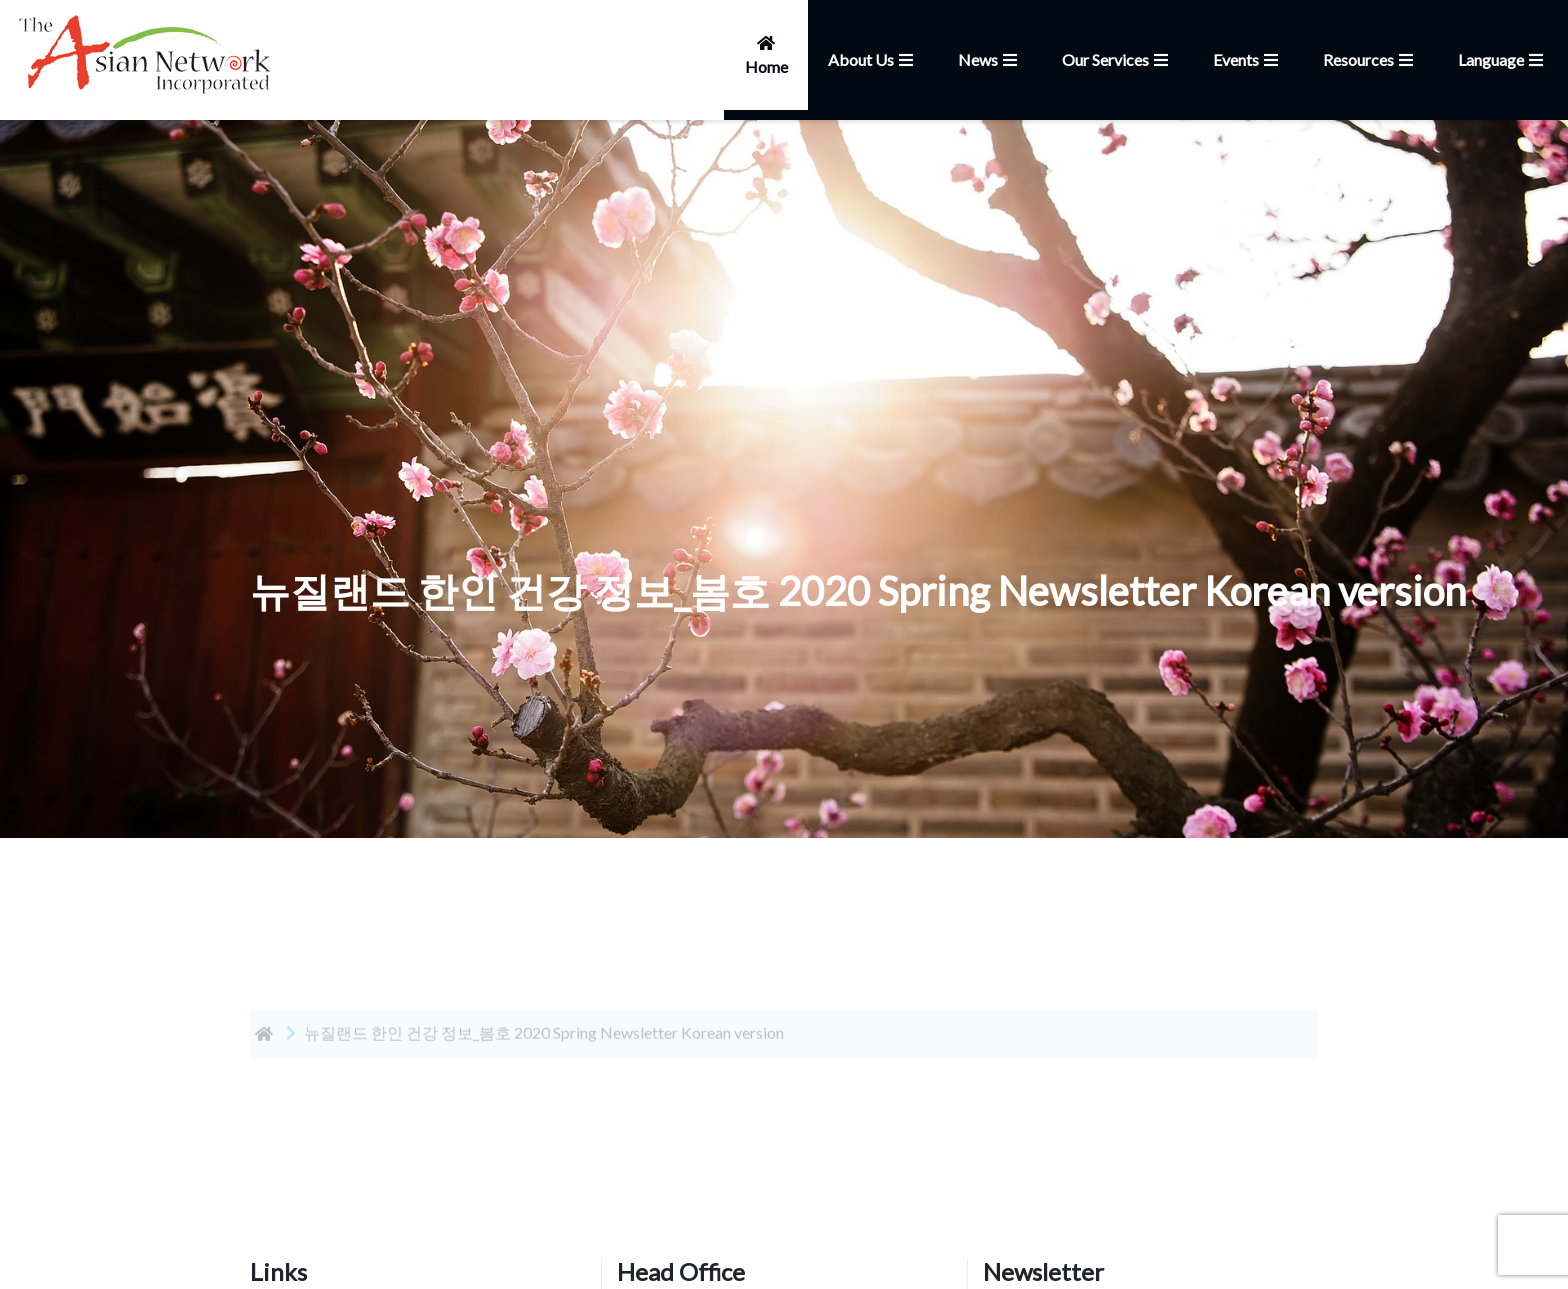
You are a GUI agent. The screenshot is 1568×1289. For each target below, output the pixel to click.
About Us (873, 59)
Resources (1370, 59)
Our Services (1117, 59)
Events (1248, 59)
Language (1503, 59)
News (990, 59)
